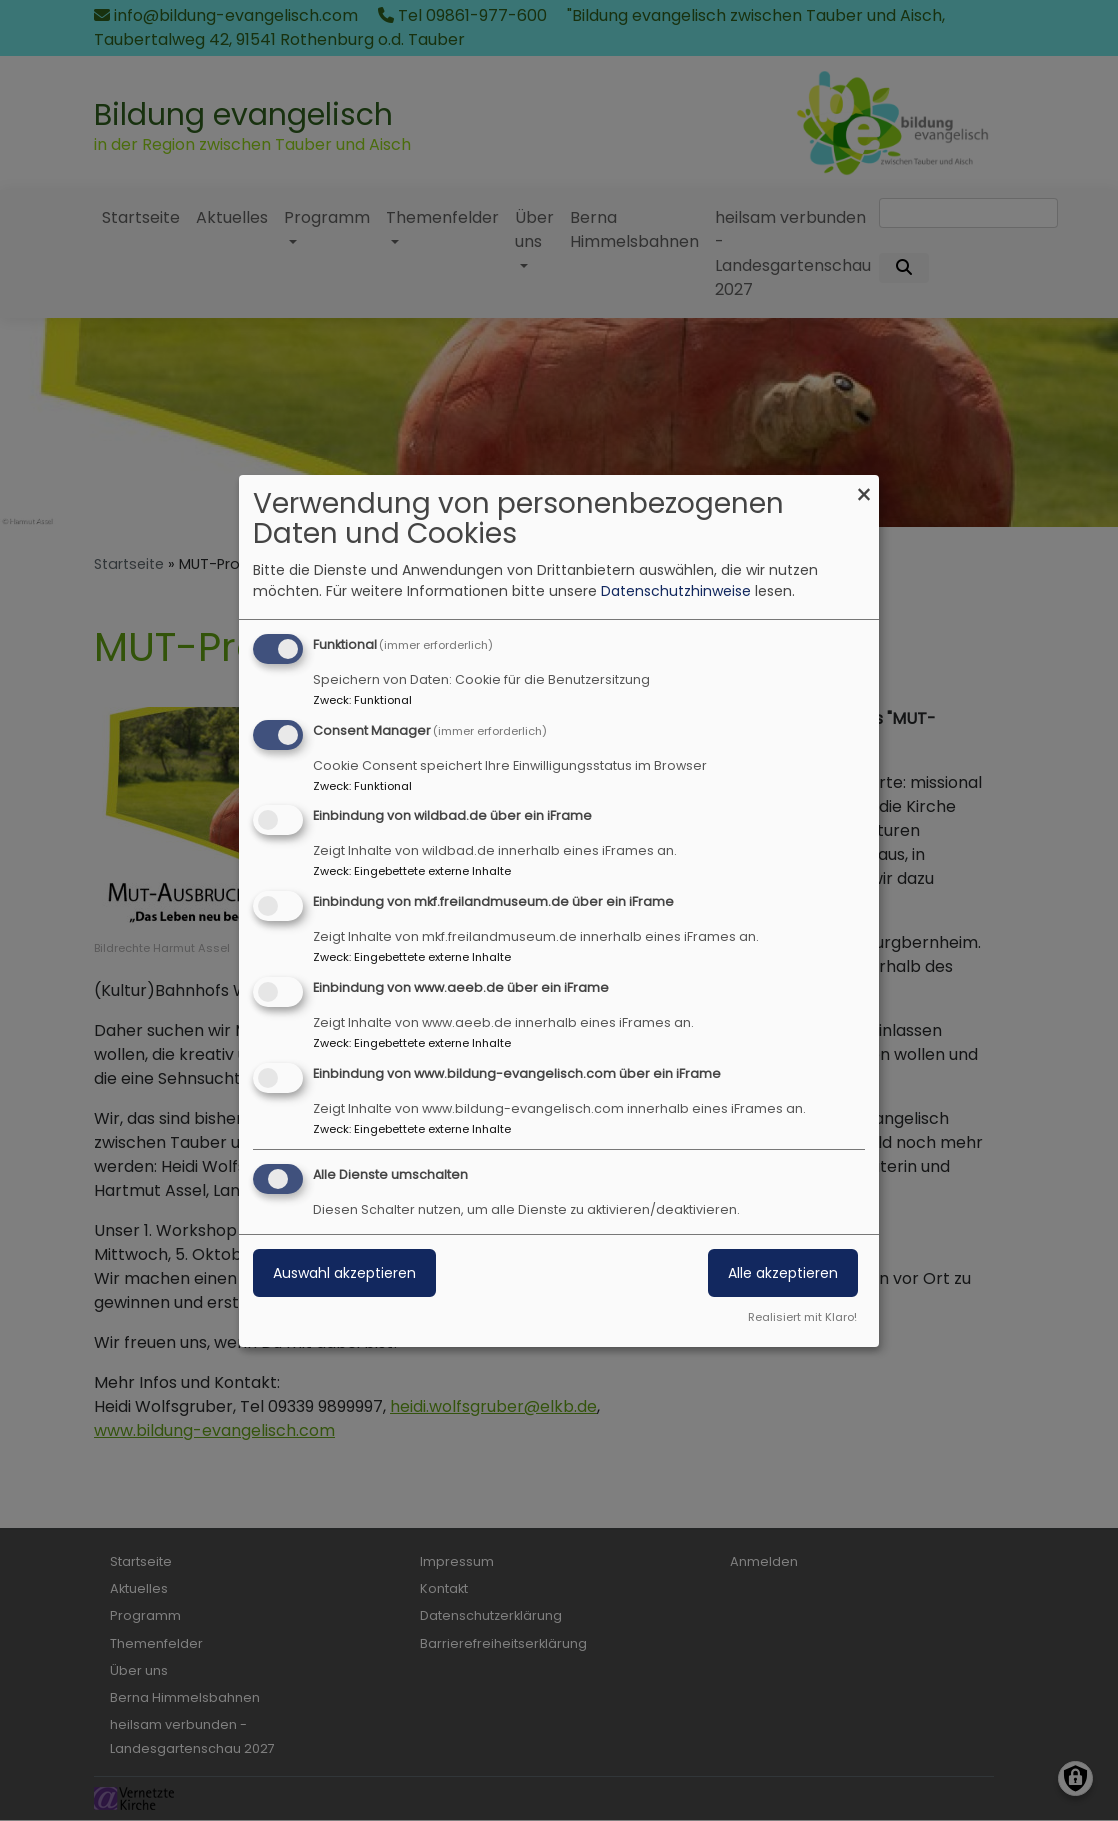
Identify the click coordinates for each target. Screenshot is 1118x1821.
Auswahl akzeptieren (344, 1273)
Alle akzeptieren (783, 1273)
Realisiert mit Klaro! (802, 1317)
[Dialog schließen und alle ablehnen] (864, 487)
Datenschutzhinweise (676, 591)
